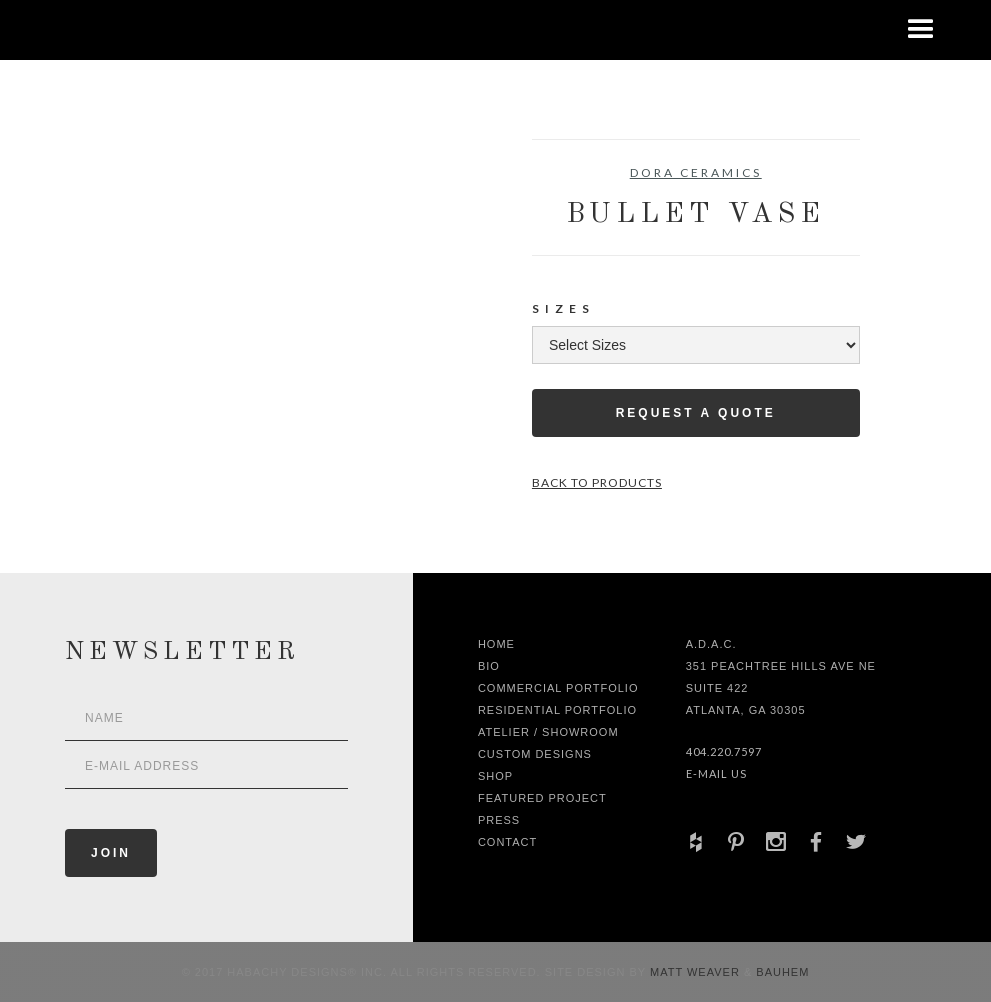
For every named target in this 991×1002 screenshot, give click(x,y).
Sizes (563, 308)
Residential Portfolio (557, 710)
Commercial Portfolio (558, 688)
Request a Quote (696, 413)
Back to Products (597, 482)
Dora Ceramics (696, 172)
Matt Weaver (697, 972)
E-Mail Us (716, 773)
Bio (489, 666)
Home (496, 644)
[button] (921, 30)
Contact (507, 842)
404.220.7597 (724, 751)
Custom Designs (535, 754)
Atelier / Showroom (548, 732)
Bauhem (780, 972)
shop (495, 776)
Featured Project (542, 798)
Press (499, 820)
